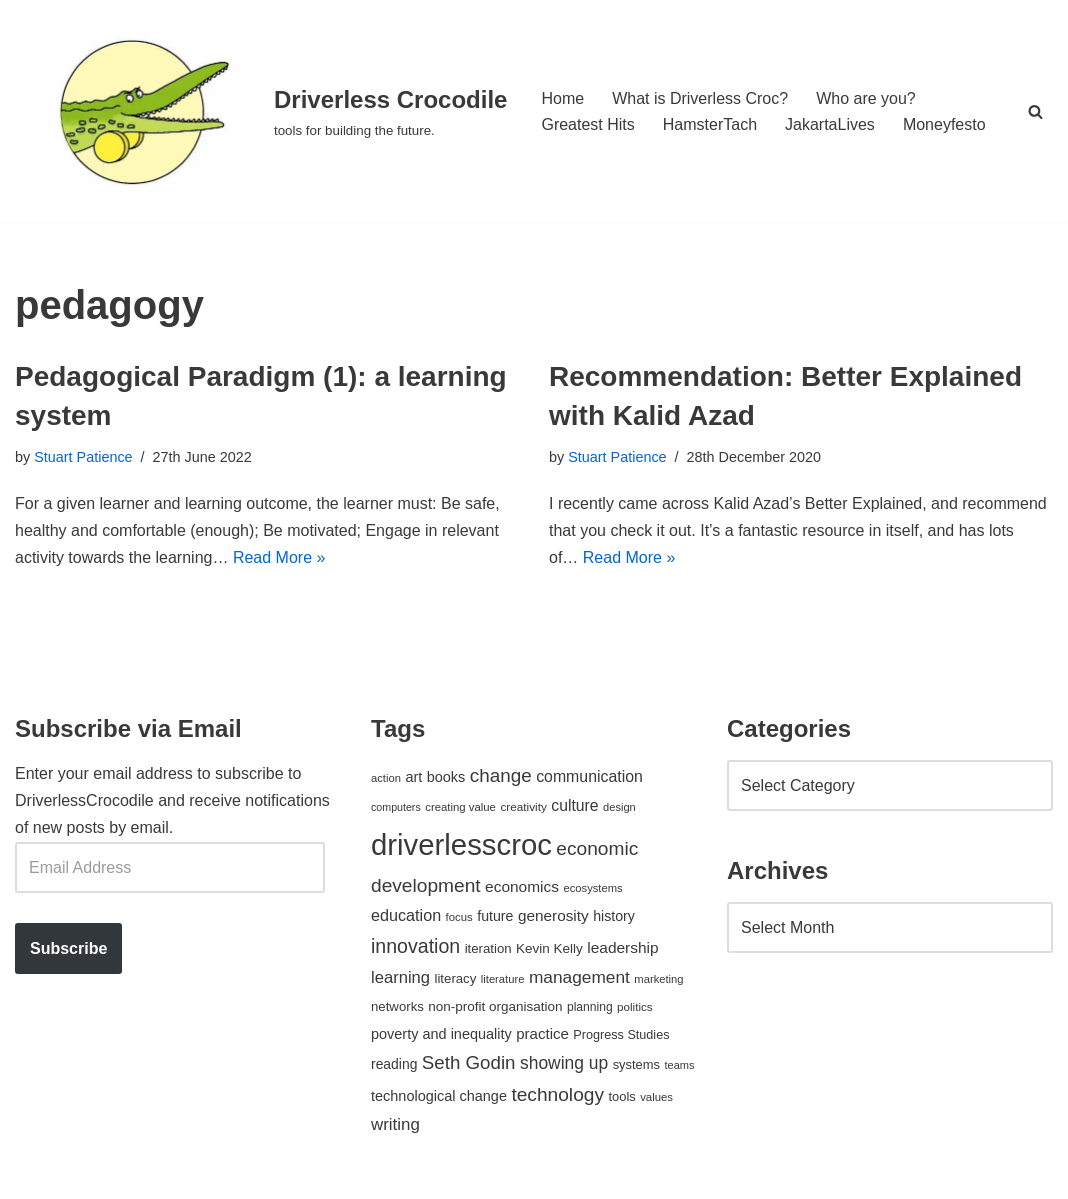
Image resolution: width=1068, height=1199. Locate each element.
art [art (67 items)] (413, 777)
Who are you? (866, 98)
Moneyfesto (944, 124)
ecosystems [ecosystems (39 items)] (592, 888)
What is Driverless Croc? (700, 98)
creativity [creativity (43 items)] (523, 806)
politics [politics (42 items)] (635, 1006)
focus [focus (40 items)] (459, 917)
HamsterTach (710, 124)
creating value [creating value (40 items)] (460, 807)
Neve (33, 1173)
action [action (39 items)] (386, 778)
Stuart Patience (83, 457)
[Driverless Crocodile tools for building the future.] (261, 111)
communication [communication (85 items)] (589, 776)
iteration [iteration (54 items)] (488, 948)
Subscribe (68, 948)
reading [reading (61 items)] (394, 1064)
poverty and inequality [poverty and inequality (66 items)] (441, 1034)
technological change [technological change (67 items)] (439, 1096)
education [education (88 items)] (406, 915)
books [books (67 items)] (446, 777)
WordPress (193, 1173)
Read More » (279, 557)
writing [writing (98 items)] (395, 1124)
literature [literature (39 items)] (503, 979)
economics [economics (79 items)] (522, 886)
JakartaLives (830, 124)
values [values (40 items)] (656, 1097)
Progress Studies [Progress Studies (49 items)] (621, 1035)
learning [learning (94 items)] (400, 977)
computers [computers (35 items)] (396, 807)
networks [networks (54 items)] (397, 1006)
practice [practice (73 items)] (542, 1033)
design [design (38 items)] (619, 807)
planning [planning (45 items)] (590, 1007)
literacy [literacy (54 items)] (456, 978)
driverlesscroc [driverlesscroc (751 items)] (461, 844)
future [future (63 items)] (495, 916)
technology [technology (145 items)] (557, 1094)
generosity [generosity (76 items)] (553, 915)
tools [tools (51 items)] (621, 1096)
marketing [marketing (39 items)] (658, 979)
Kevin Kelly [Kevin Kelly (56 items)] (549, 948)
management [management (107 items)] (579, 977)
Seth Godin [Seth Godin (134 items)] (469, 1062)
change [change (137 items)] (501, 775)
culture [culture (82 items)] (574, 805)
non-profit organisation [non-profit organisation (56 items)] (495, 1006)
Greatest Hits (587, 124)
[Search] (1035, 111)
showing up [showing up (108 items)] (564, 1063)
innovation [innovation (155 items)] (415, 946)
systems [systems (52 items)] (636, 1064)
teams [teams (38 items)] (679, 1065)
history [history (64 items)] (614, 916)
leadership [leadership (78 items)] (622, 947)
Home (562, 98)
